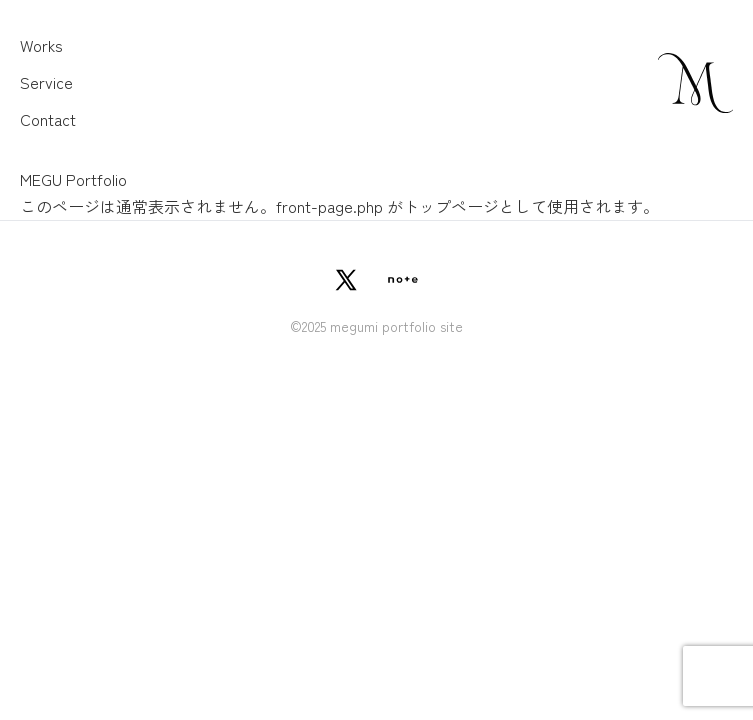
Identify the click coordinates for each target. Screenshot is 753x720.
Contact (48, 119)
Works (41, 45)
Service (46, 82)
